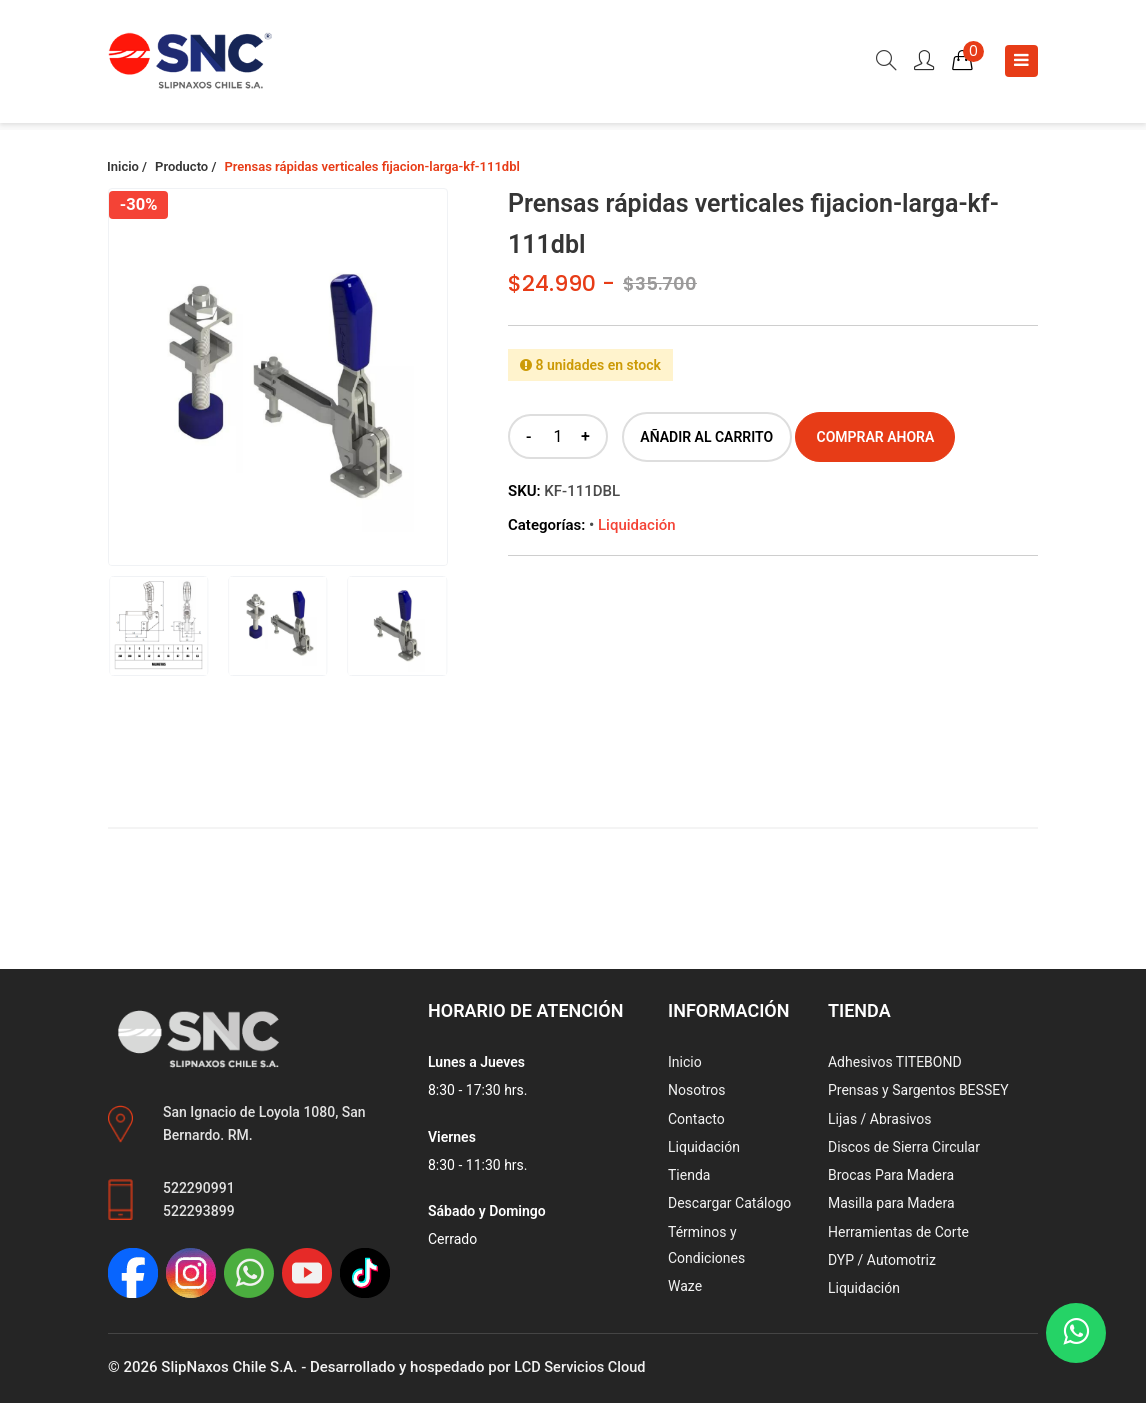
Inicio (685, 1062)
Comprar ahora (876, 437)
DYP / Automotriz (882, 1260)
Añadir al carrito (706, 437)
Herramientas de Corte (898, 1231)
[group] (278, 396)
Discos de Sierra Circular (904, 1147)
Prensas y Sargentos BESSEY (918, 1090)
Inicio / (127, 166)
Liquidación (637, 525)
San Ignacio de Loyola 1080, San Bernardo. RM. (264, 1123)
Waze (685, 1286)
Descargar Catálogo (729, 1203)
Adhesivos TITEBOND (895, 1062)
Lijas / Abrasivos (879, 1118)
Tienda (689, 1175)
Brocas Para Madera (891, 1175)
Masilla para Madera (891, 1203)
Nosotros (697, 1090)
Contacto (696, 1118)
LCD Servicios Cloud (581, 1367)
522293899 (199, 1210)
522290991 (199, 1188)
